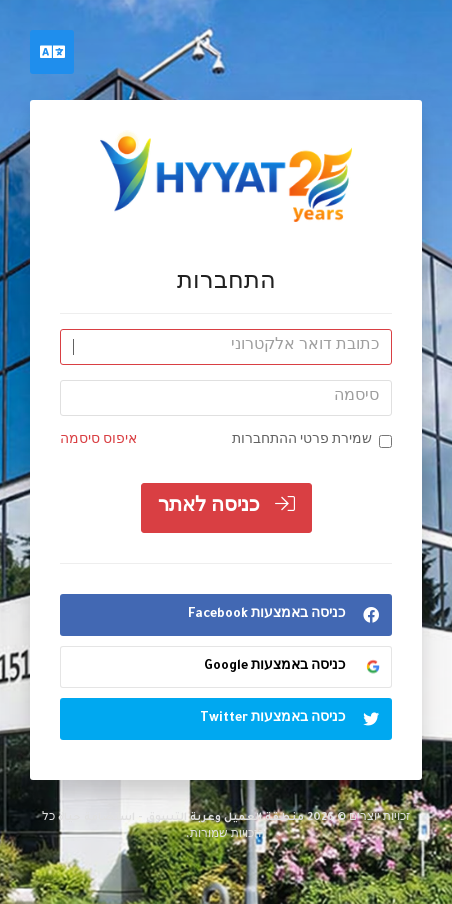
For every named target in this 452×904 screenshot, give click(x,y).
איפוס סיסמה (98, 441)
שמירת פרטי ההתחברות (312, 441)
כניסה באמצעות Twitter (295, 719)
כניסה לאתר (226, 506)
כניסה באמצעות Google (292, 666)
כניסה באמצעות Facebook (289, 615)
